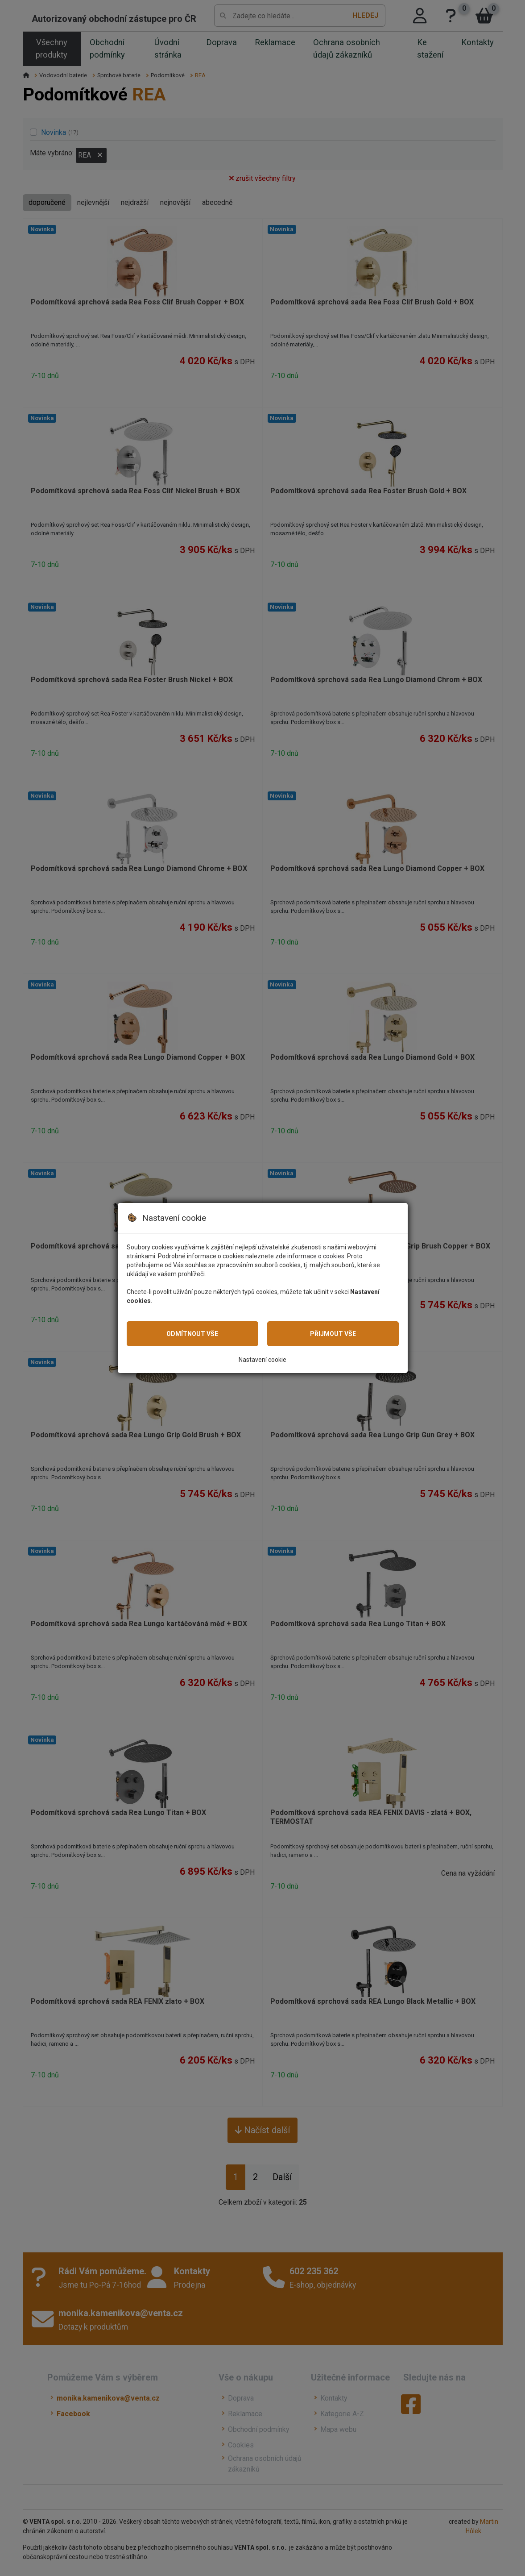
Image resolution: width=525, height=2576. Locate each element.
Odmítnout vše (192, 1333)
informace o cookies (315, 1256)
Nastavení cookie (262, 1359)
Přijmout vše (333, 1333)
